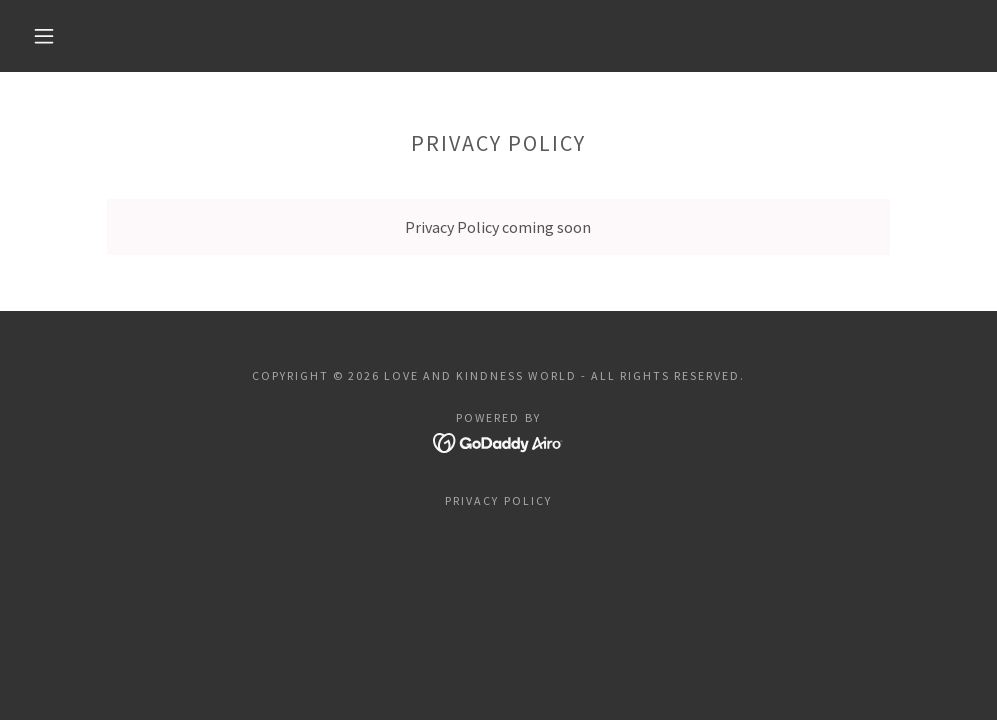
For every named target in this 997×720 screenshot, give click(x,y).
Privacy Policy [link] (498, 500)
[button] (47, 36)
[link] (498, 441)
